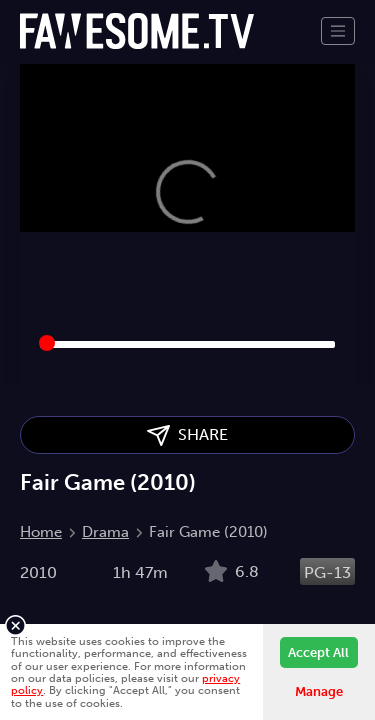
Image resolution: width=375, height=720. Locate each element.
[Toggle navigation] (338, 31)
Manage (319, 691)
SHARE (187, 435)
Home (41, 532)
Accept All (318, 652)
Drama (105, 532)
